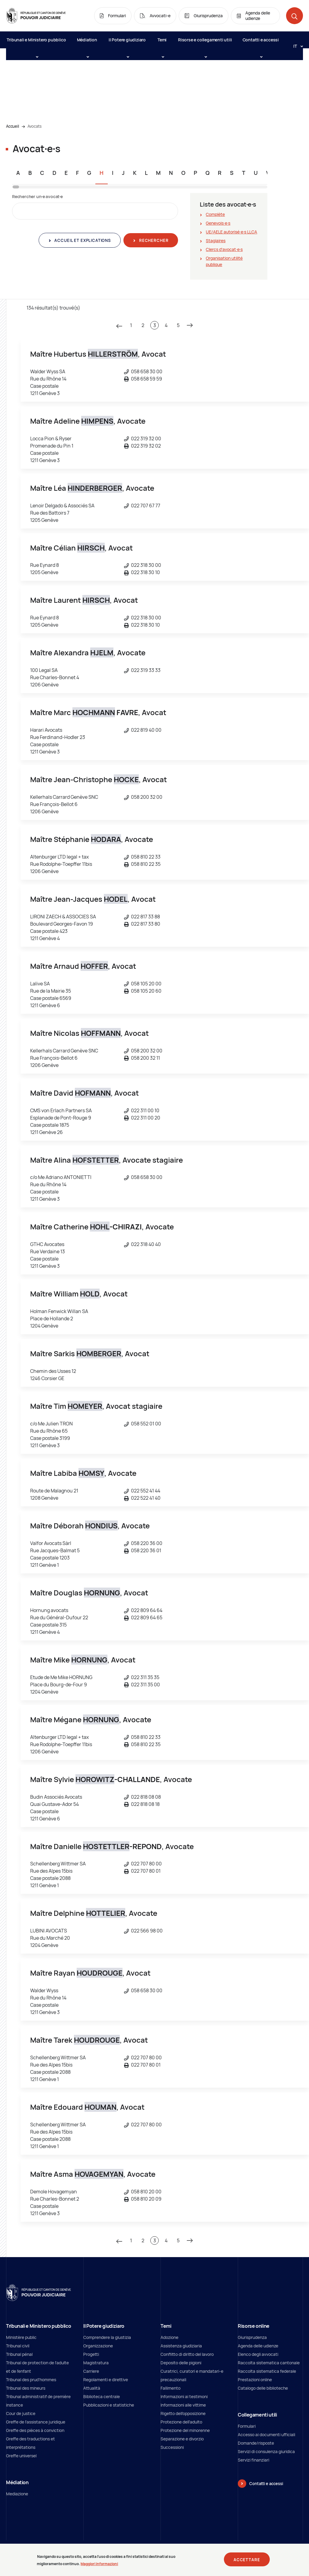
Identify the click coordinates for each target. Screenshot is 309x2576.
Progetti (91, 2354)
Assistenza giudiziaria (181, 2346)
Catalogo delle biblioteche (263, 2388)
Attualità (91, 2388)
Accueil (12, 126)
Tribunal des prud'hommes (31, 2379)
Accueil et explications (82, 240)
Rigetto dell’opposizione (183, 2413)
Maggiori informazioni (99, 2565)
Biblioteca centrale (101, 2396)
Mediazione (17, 2494)
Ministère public (21, 2337)
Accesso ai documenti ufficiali (266, 2434)
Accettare (247, 2560)
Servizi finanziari (253, 2460)
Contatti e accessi (261, 42)
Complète (215, 214)
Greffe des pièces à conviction (35, 2430)
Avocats (34, 126)
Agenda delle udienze (258, 2346)
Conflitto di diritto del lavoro (187, 2354)
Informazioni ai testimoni (184, 2396)
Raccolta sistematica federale (267, 2371)
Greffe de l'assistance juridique (35, 2422)
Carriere (91, 2371)
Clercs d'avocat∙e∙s (224, 249)
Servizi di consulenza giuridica (266, 2451)
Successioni (172, 2447)
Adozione (169, 2337)
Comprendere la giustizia (107, 2337)
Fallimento (170, 2388)
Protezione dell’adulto (181, 2422)
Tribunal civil (17, 2346)
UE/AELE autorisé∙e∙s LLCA (231, 232)
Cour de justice (20, 2413)
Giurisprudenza (252, 2337)
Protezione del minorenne (185, 2430)
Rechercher (153, 240)
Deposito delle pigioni (181, 2363)
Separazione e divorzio (182, 2439)
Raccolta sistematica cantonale (269, 2363)
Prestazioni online (255, 2379)
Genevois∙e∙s (218, 223)
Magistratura (96, 2363)
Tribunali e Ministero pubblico (36, 42)
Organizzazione (98, 2346)
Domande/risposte (256, 2443)
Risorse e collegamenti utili (205, 42)
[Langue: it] (295, 45)
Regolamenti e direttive (105, 2379)
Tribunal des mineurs (25, 2388)
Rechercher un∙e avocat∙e (37, 196)
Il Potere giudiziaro (127, 42)
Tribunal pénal (19, 2354)
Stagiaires (215, 240)
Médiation (87, 42)
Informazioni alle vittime (183, 2405)
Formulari (247, 2426)
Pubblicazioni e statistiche (108, 2405)
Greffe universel (21, 2456)
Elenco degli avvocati (258, 2354)
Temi (162, 42)
